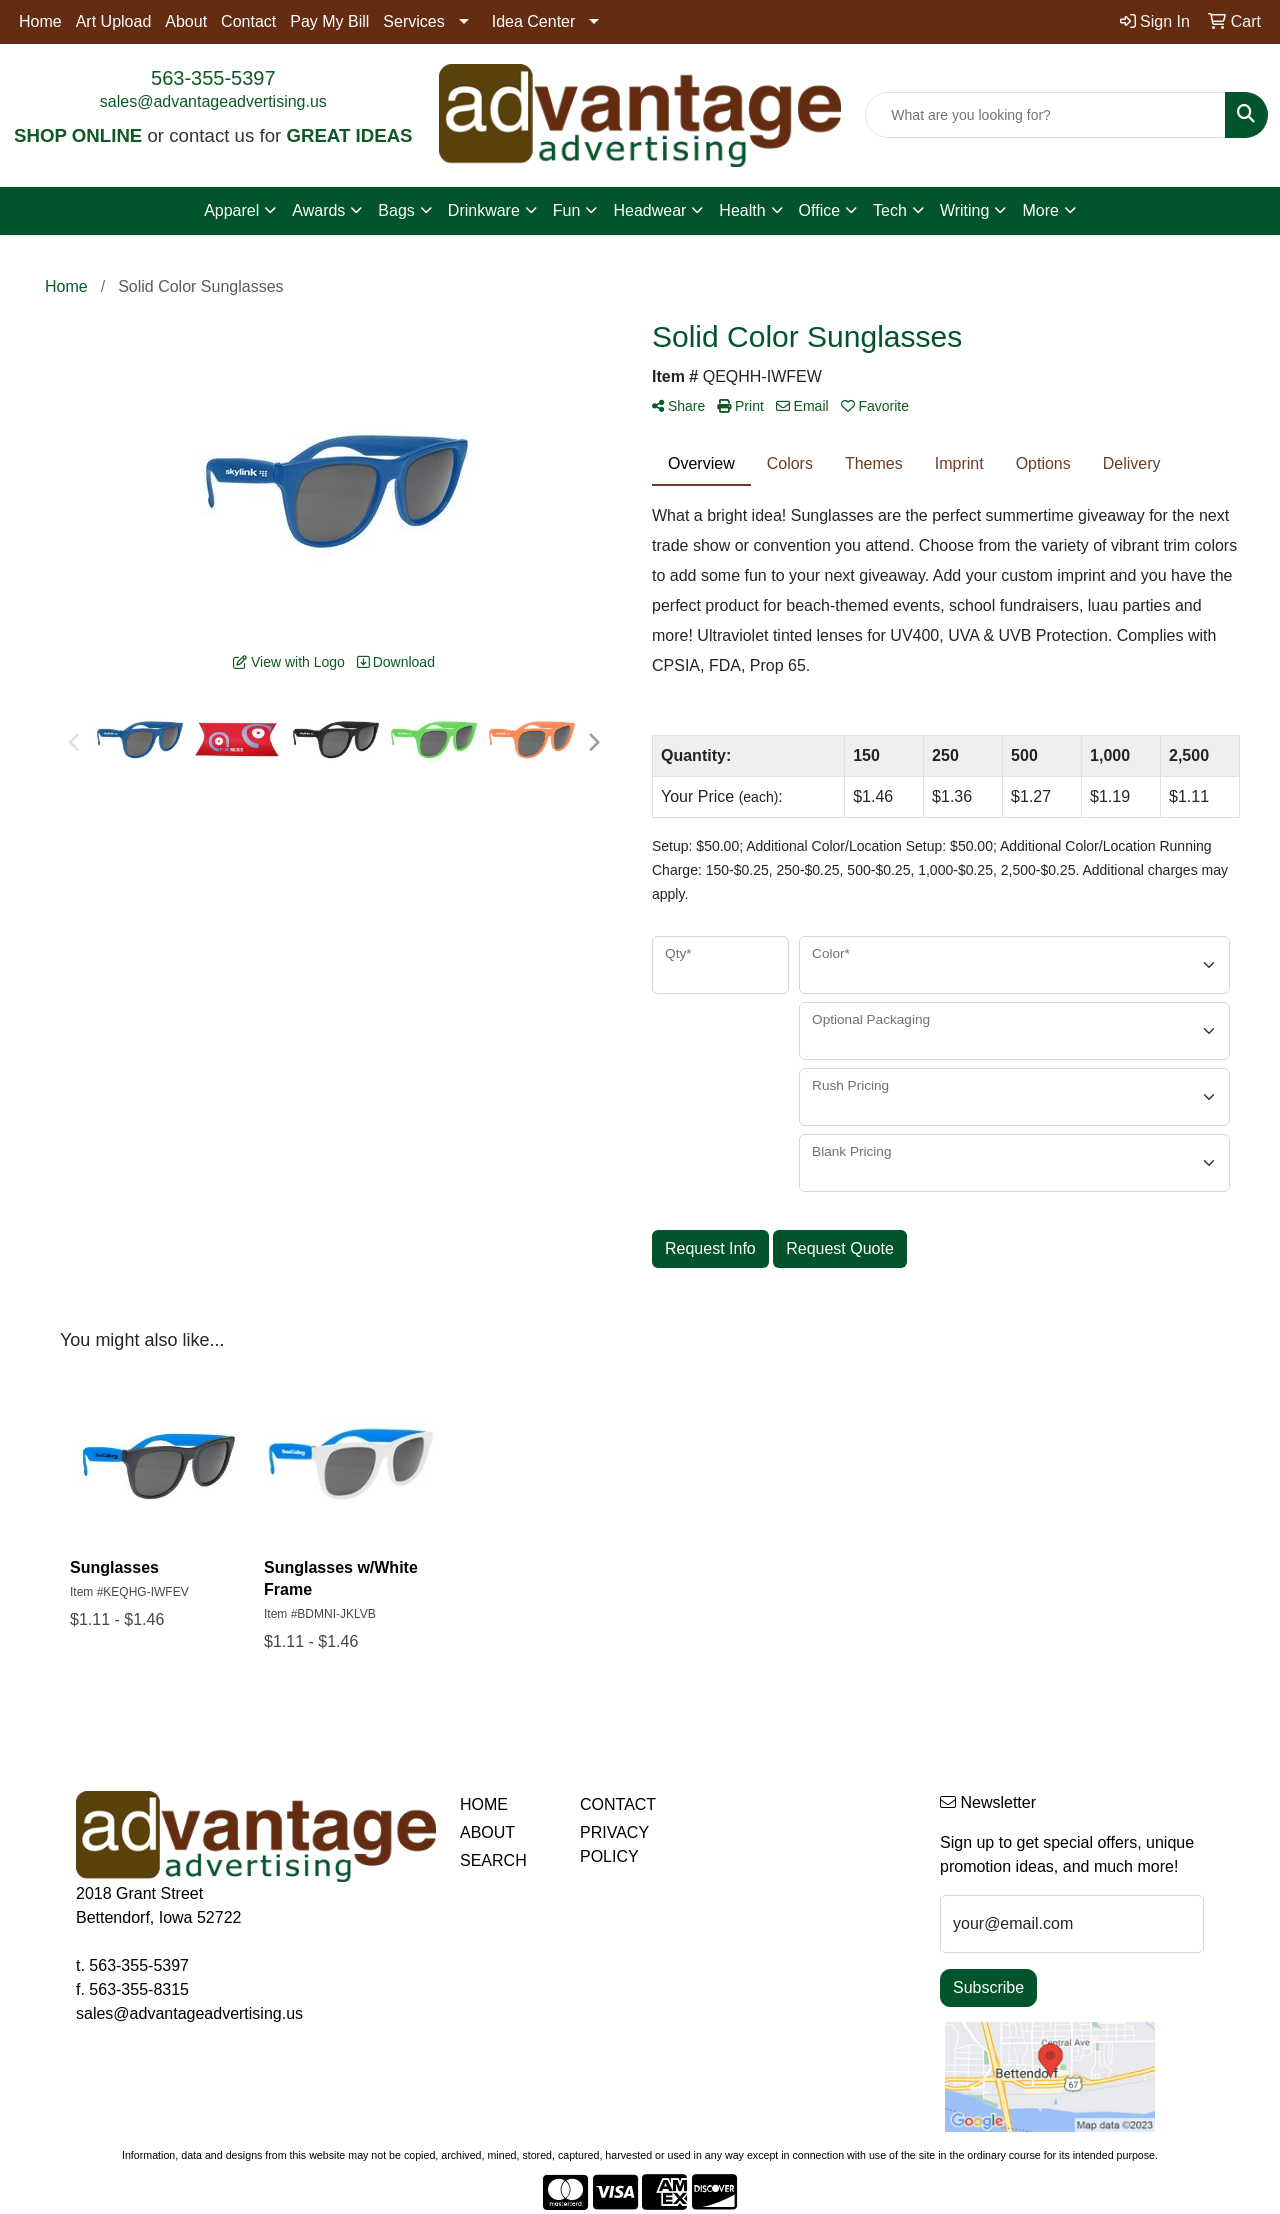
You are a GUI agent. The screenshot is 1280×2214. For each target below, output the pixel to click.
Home (40, 21)
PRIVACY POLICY (614, 1844)
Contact (248, 21)
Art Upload (114, 21)
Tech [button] (890, 210)
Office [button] (820, 210)
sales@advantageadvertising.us (213, 101)
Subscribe (988, 1987)
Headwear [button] (649, 210)
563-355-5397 (213, 78)
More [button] (1040, 210)
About (186, 21)
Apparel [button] (231, 210)
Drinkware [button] (484, 210)
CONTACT (618, 1804)
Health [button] (742, 210)
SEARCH (493, 1860)
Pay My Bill (329, 21)
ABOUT (487, 1832)
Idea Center (534, 21)
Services (413, 21)
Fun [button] (567, 210)
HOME (484, 1804)
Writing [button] (965, 210)
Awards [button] (318, 210)
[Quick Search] (1045, 115)
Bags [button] (396, 210)
